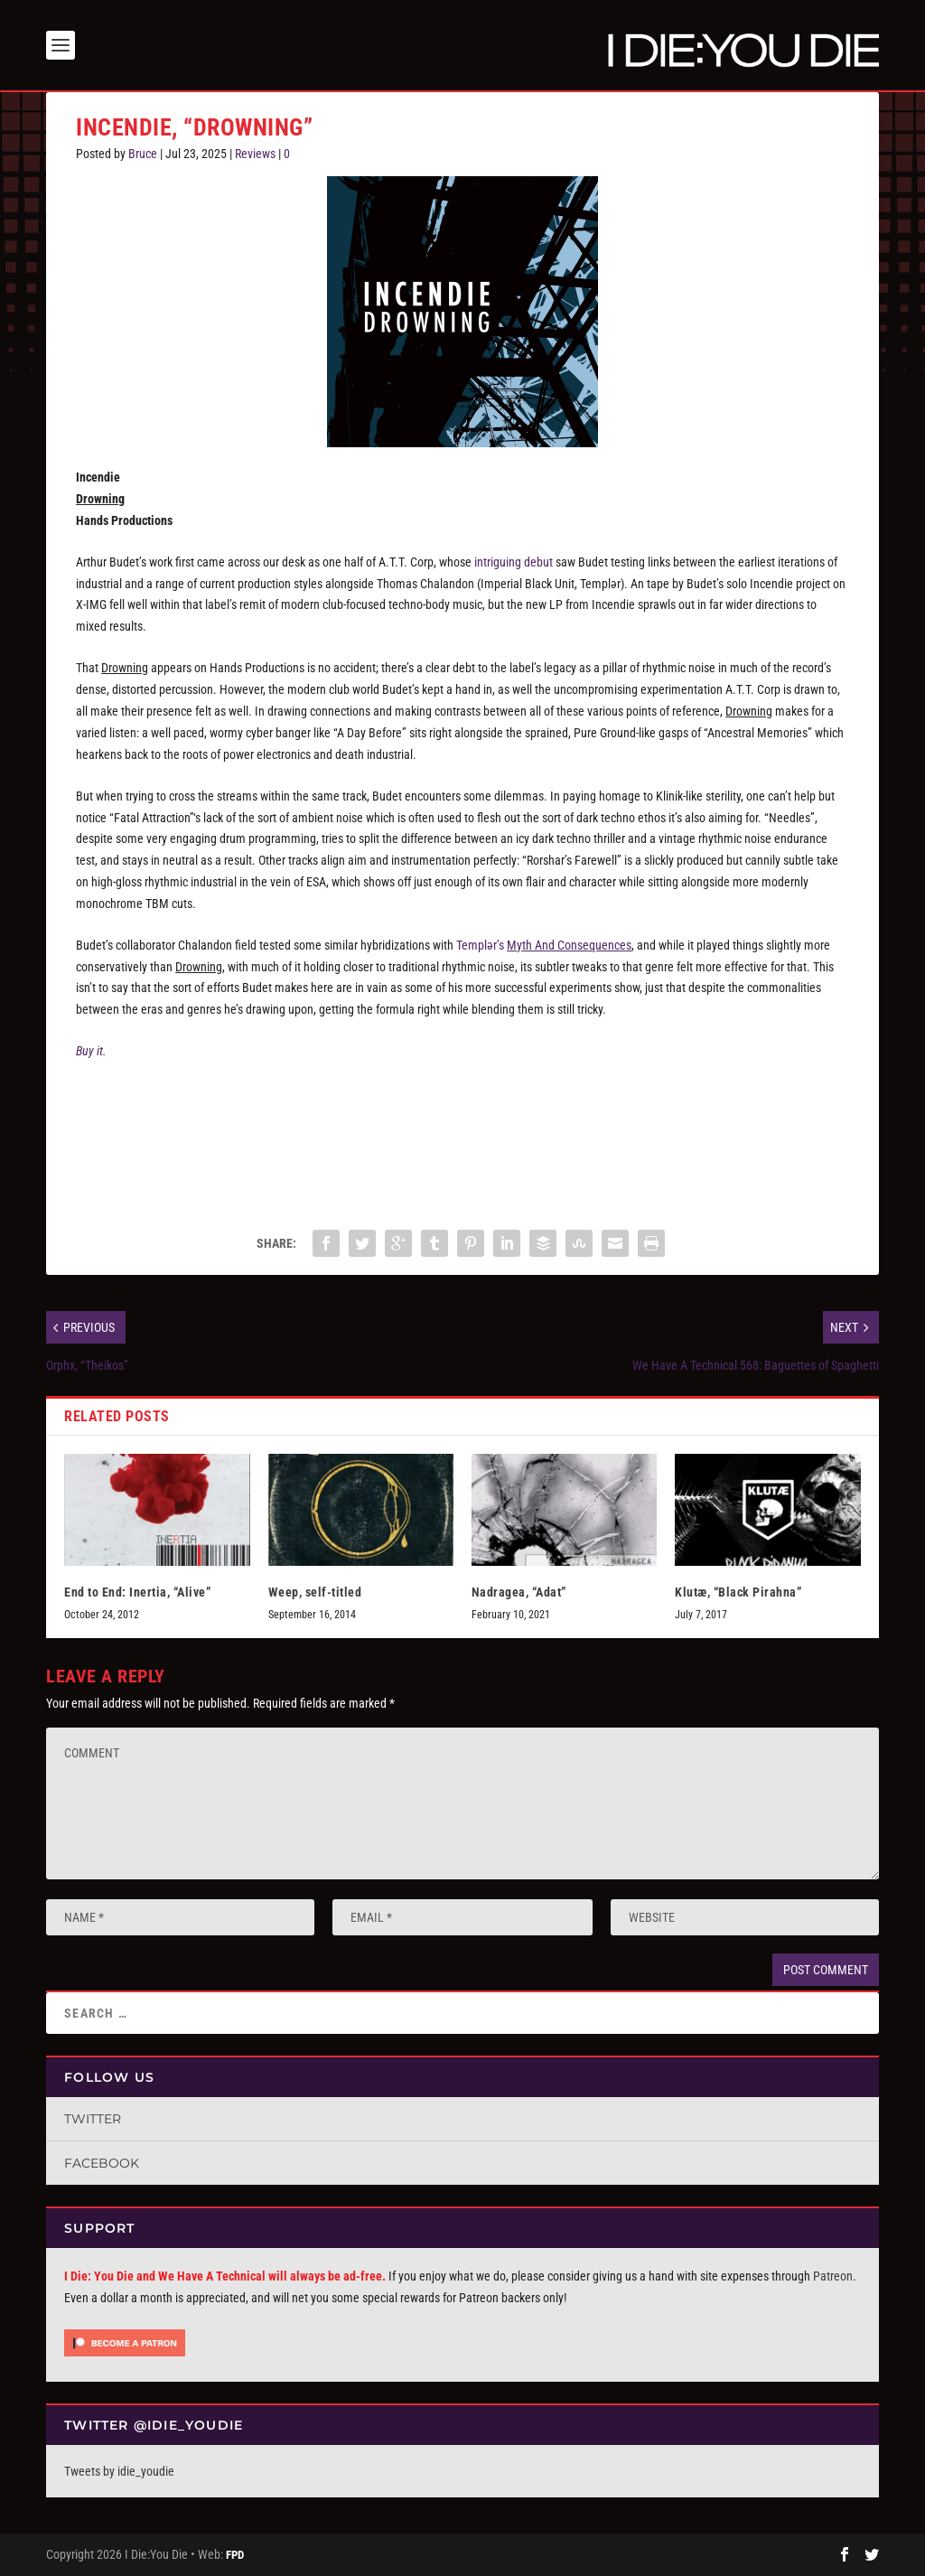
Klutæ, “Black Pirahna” (738, 1592)
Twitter (92, 2119)
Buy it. (91, 1051)
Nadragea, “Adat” (519, 1592)
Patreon (833, 2276)
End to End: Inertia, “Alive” (137, 1592)
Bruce (142, 153)
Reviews (255, 153)
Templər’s (543, 945)
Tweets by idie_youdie (119, 2471)
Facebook (101, 2163)
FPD (235, 2555)
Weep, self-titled (315, 1592)
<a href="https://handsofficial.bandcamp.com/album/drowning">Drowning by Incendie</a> (462, 1137)
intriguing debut (513, 562)
